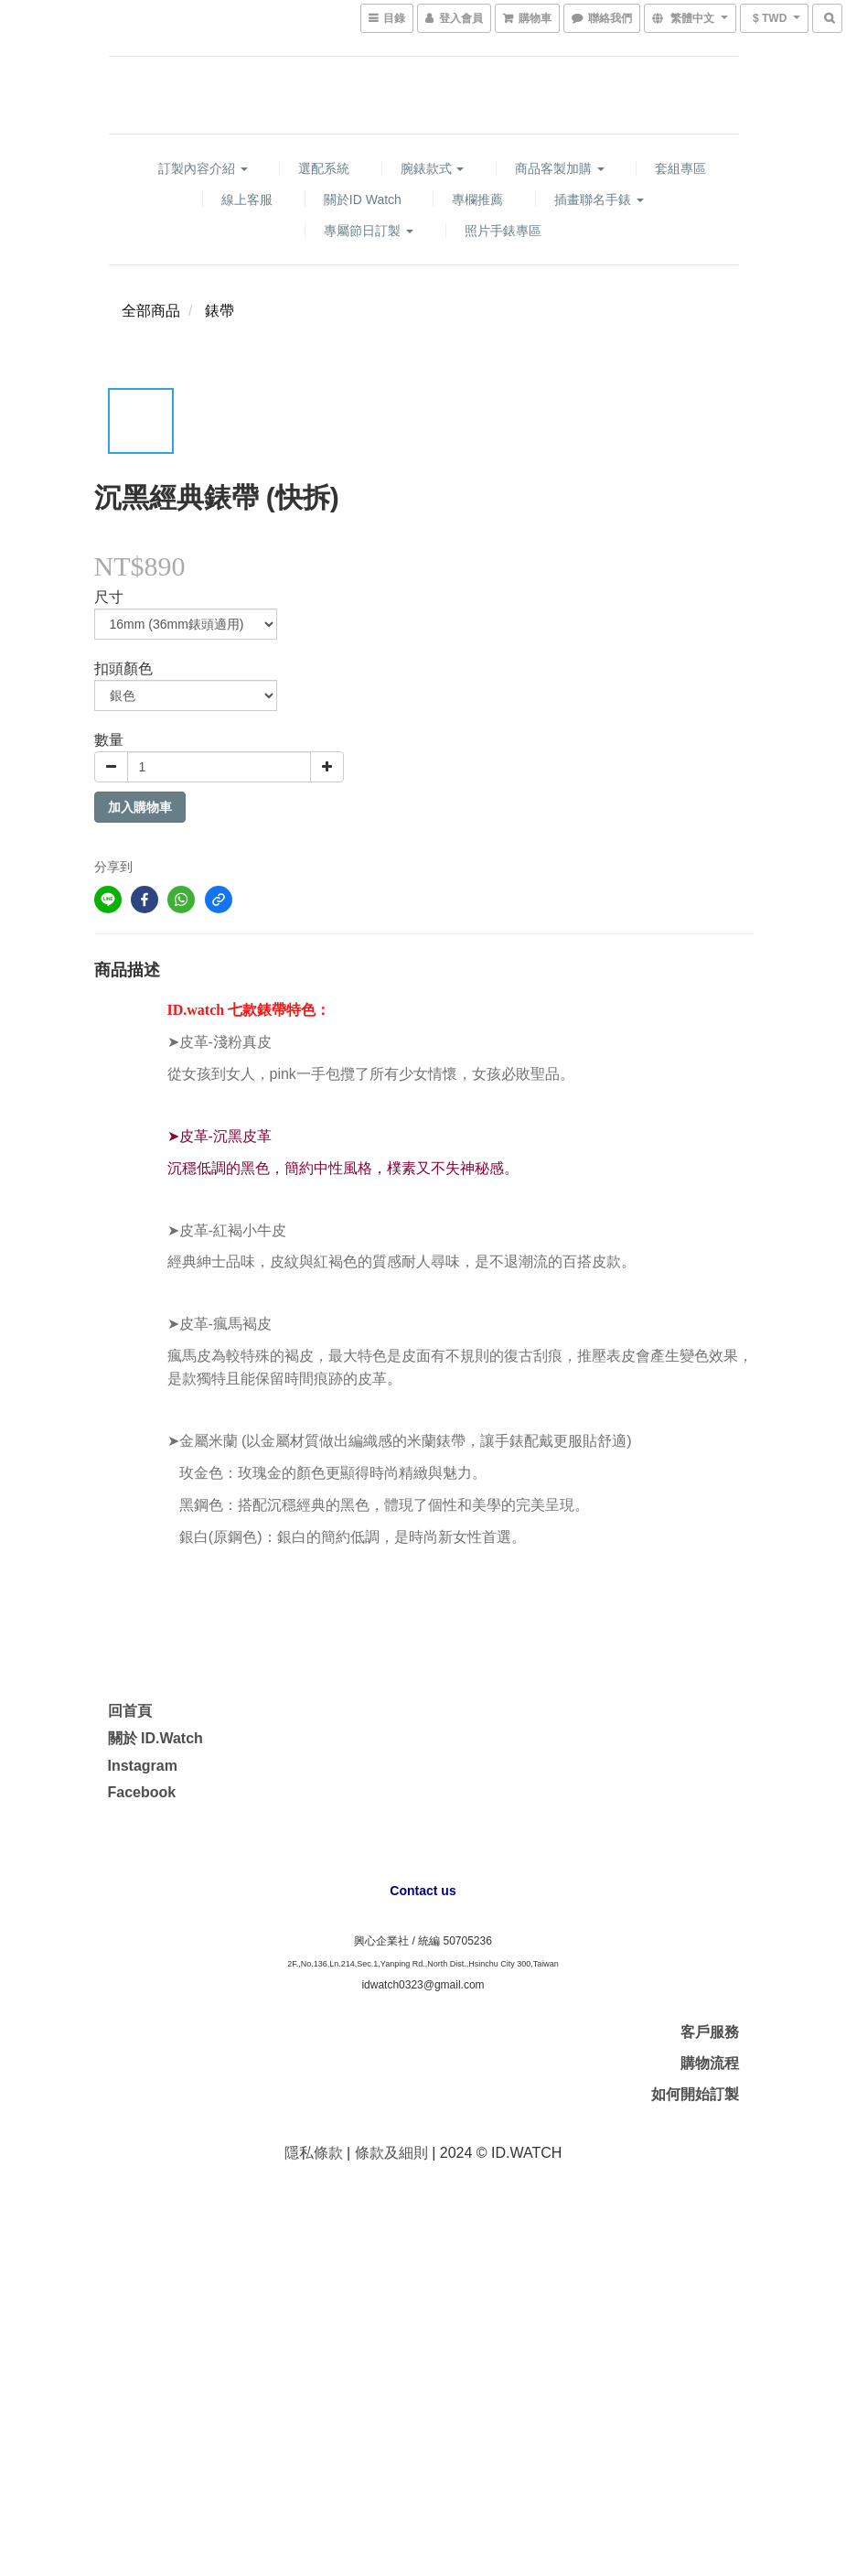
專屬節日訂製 (368, 230)
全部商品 (151, 310)
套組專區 (680, 168)
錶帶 (219, 310)
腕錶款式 (433, 168)
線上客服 (247, 199)
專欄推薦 (477, 199)
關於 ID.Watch (155, 1738)
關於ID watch (363, 199)
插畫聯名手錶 (599, 199)
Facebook (142, 1792)
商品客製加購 (560, 168)
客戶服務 (709, 2032)
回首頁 (130, 1711)
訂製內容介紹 (203, 168)
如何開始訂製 (695, 2094)
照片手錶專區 (503, 230)
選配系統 (323, 168)
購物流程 (709, 2063)
